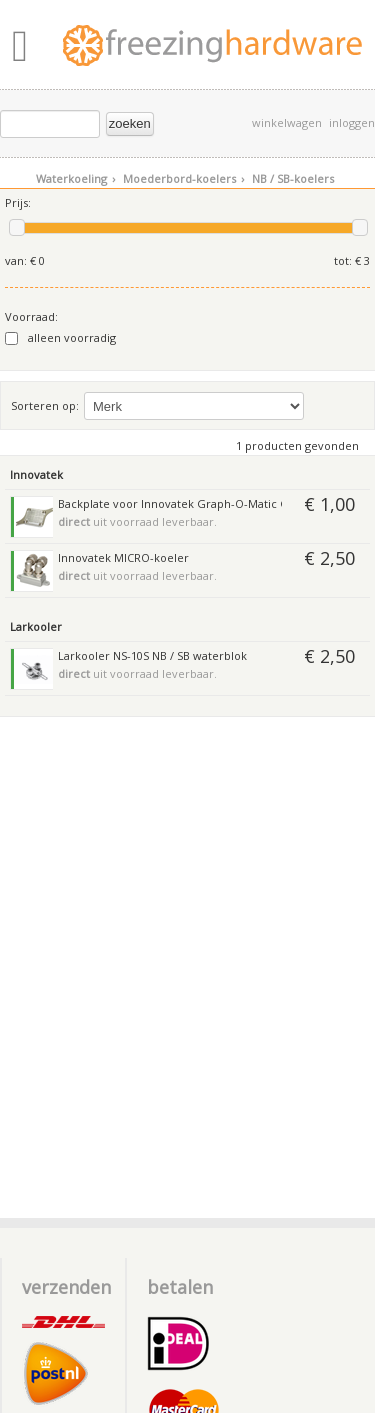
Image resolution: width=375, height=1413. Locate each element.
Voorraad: (31, 316)
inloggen (352, 122)
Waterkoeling (75, 178)
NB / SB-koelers (293, 178)
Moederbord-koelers (183, 178)
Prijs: (18, 202)
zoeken (130, 123)
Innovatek (36, 474)
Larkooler (36, 626)
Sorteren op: (45, 405)
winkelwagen (287, 122)
